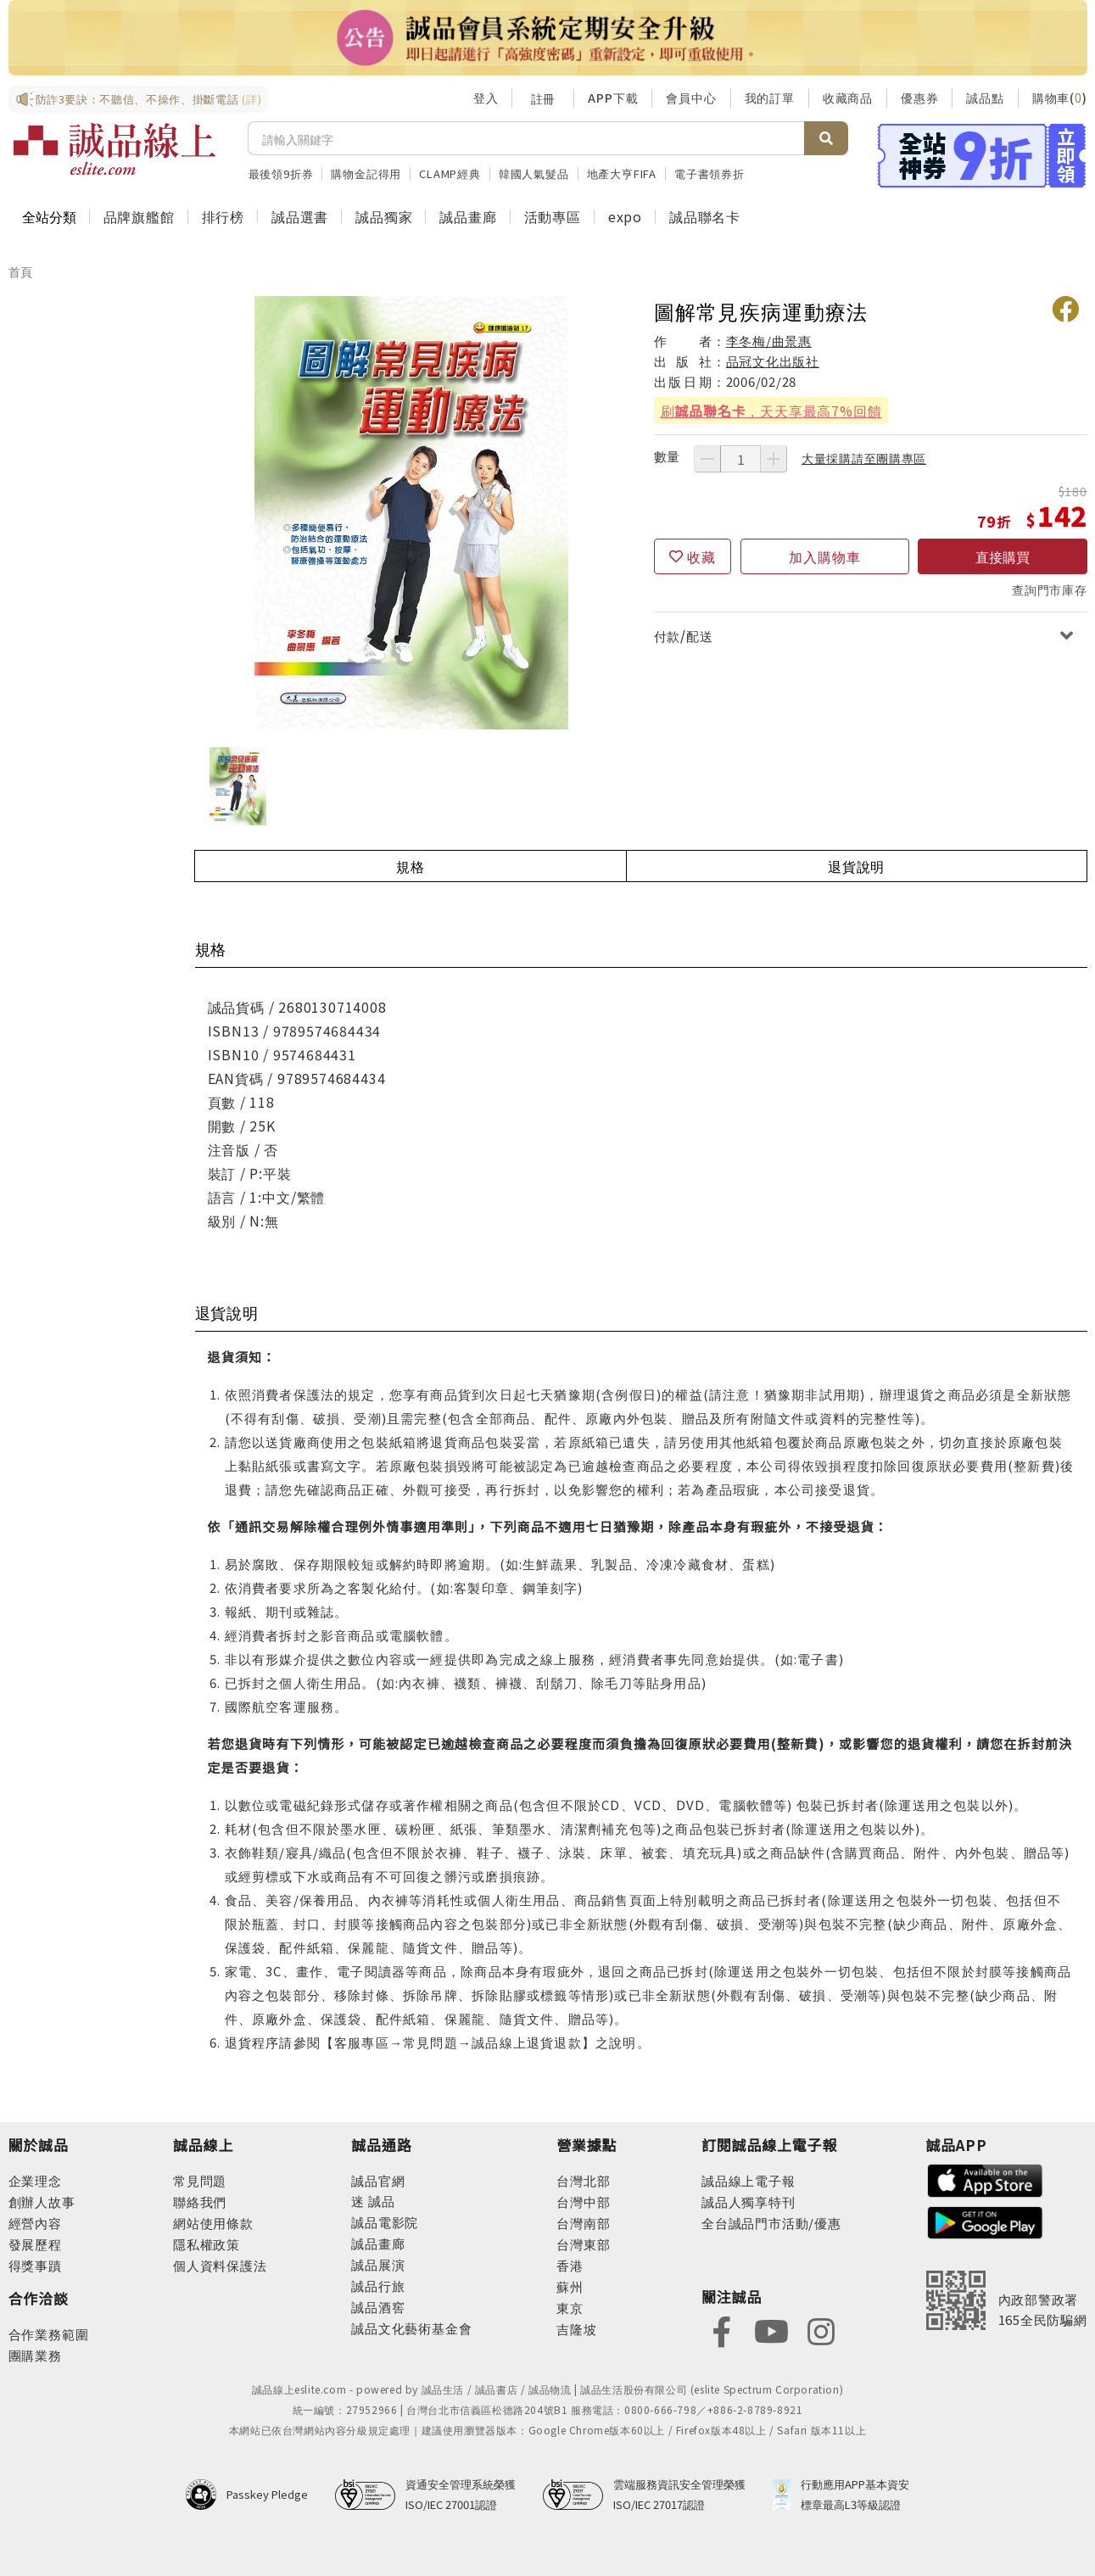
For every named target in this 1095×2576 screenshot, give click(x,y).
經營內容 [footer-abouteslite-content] (35, 2223)
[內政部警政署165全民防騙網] (1006, 2300)
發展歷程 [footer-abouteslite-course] (35, 2244)
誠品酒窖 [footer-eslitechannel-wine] (378, 2307)
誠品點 (984, 97)
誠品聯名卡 (704, 216)
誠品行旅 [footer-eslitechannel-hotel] (378, 2285)
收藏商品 (848, 97)
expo (625, 216)
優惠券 (919, 97)
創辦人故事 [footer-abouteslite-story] (41, 2201)
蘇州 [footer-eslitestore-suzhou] (570, 2286)
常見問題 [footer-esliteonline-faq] (199, 2180)
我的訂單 (770, 97)
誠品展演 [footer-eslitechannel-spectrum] (378, 2264)
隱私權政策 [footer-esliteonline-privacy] (206, 2244)
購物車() (1059, 97)
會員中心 (691, 97)
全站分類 (49, 216)
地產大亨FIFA (621, 173)
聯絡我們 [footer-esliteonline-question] (199, 2201)
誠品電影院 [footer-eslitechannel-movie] (384, 2222)
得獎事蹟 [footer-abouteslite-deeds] (35, 2265)
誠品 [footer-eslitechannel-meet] (379, 2201)
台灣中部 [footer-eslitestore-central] (583, 2201)
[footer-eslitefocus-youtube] (771, 2330)
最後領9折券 (281, 173)
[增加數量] (773, 458)
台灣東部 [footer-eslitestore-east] (583, 2244)
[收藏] (693, 556)
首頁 (21, 271)
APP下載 (613, 97)
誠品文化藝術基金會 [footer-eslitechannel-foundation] (411, 2328)
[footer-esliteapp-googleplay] (985, 2221)
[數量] (740, 458)
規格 (410, 866)
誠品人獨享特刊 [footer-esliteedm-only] (748, 2201)
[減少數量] (707, 458)
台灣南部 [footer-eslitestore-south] (583, 2223)
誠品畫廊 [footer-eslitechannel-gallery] (378, 2243)
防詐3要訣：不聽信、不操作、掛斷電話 (138, 99)
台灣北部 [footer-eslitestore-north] (583, 2180)
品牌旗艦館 (139, 216)
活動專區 (552, 216)
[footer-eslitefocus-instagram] (821, 2330)
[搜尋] (527, 138)
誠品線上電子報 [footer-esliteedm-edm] (748, 2180)
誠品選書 (299, 216)
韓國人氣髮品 (534, 173)
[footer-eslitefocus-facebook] (721, 2330)
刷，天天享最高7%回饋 (771, 410)
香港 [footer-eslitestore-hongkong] (570, 2265)
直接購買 (1002, 556)
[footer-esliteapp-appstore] (985, 2179)
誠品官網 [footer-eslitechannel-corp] (378, 2180)
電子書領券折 (709, 173)
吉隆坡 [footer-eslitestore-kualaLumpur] (576, 2329)
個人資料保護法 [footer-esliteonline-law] (220, 2265)
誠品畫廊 (467, 216)
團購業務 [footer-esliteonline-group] (35, 2355)
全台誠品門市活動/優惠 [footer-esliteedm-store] (771, 2223)
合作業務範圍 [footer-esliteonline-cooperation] (48, 2334)
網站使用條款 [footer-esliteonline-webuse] (213, 2223)
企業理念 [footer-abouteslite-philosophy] (35, 2180)
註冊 (543, 98)
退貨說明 (856, 866)
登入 (486, 97)
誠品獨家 (383, 216)
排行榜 (223, 216)
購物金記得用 (366, 173)
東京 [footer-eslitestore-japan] (570, 2307)
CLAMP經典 (450, 173)
